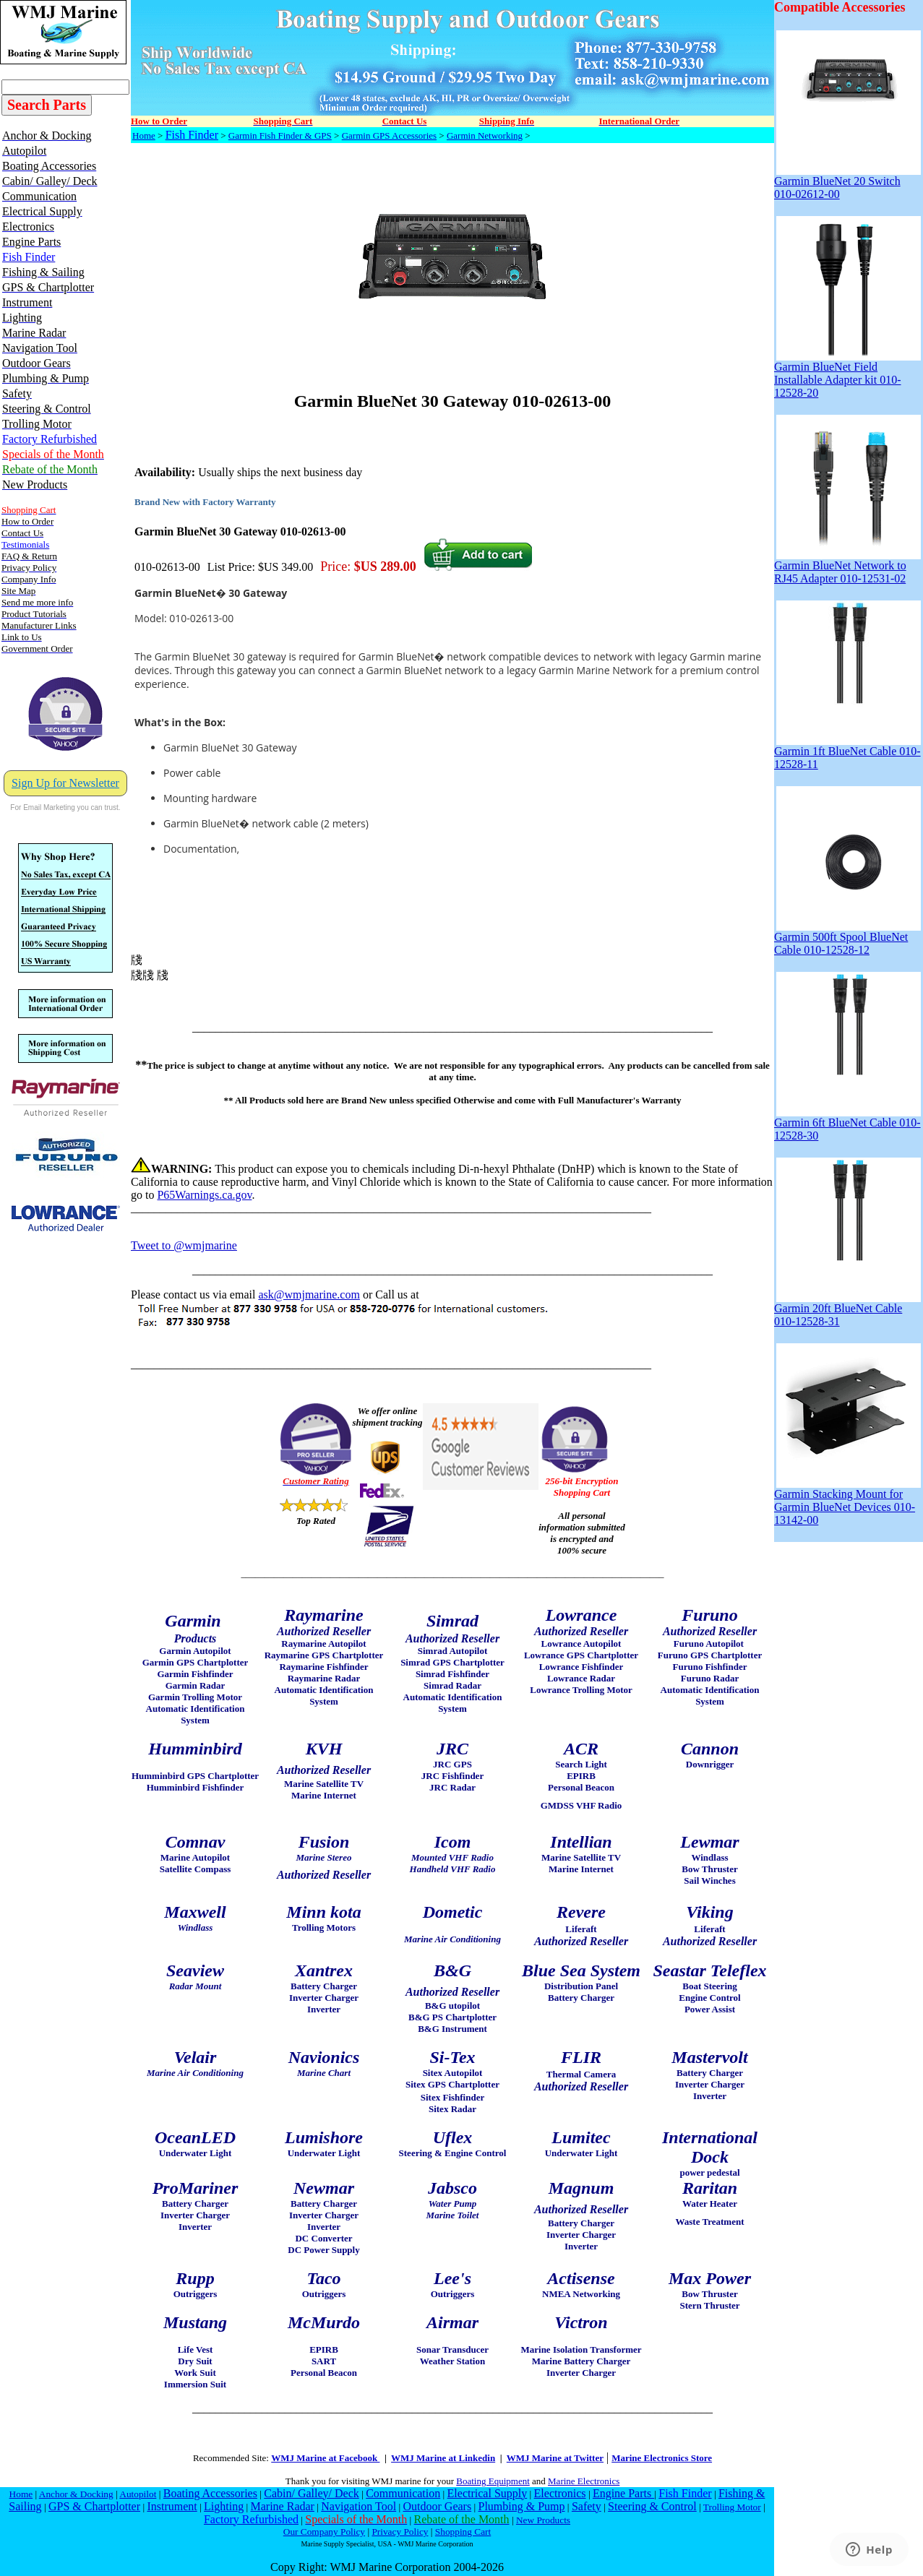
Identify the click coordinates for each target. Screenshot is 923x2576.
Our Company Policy (324, 2531)
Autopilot (137, 2494)
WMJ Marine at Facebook (325, 2457)
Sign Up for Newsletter (65, 783)
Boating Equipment (492, 2481)
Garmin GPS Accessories (389, 135)
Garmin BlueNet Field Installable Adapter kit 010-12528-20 (847, 374)
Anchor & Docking (76, 2494)
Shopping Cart (463, 2531)
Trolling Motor (732, 2507)
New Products (543, 2520)
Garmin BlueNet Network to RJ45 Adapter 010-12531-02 (847, 567)
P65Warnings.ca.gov (204, 1195)
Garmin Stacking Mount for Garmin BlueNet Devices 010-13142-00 (847, 1502)
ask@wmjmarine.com (308, 1294)
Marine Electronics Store (661, 2457)
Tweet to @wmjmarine (184, 1245)
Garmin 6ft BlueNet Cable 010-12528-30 (847, 1124)
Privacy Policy (400, 2531)
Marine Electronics (583, 2481)
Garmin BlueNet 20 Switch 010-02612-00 (847, 182)
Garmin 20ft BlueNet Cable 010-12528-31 (847, 1309)
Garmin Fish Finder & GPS (280, 135)
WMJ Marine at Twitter (555, 2457)
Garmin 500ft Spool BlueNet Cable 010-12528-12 (847, 938)
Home (143, 135)
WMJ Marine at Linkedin (443, 2457)
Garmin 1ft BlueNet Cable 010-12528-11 (847, 752)
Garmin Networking (485, 135)
